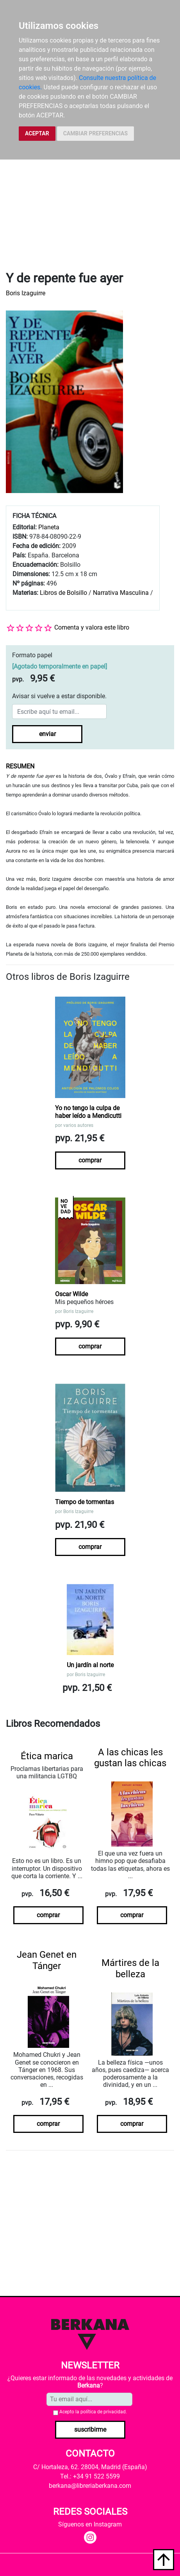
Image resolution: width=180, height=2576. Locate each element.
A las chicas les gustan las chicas (130, 1758)
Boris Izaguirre (25, 293)
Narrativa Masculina (121, 592)
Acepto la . (93, 2412)
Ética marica (47, 1756)
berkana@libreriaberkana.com (90, 2485)
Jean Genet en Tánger (47, 1960)
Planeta (48, 527)
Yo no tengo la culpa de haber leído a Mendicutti (88, 1111)
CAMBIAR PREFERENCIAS (95, 133)
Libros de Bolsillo (63, 592)
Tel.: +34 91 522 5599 (90, 2476)
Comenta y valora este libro (91, 627)
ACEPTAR (37, 133)
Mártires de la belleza (130, 1968)
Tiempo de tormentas (84, 1502)
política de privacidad (103, 2412)
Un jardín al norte (90, 1665)
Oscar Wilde (71, 1294)
